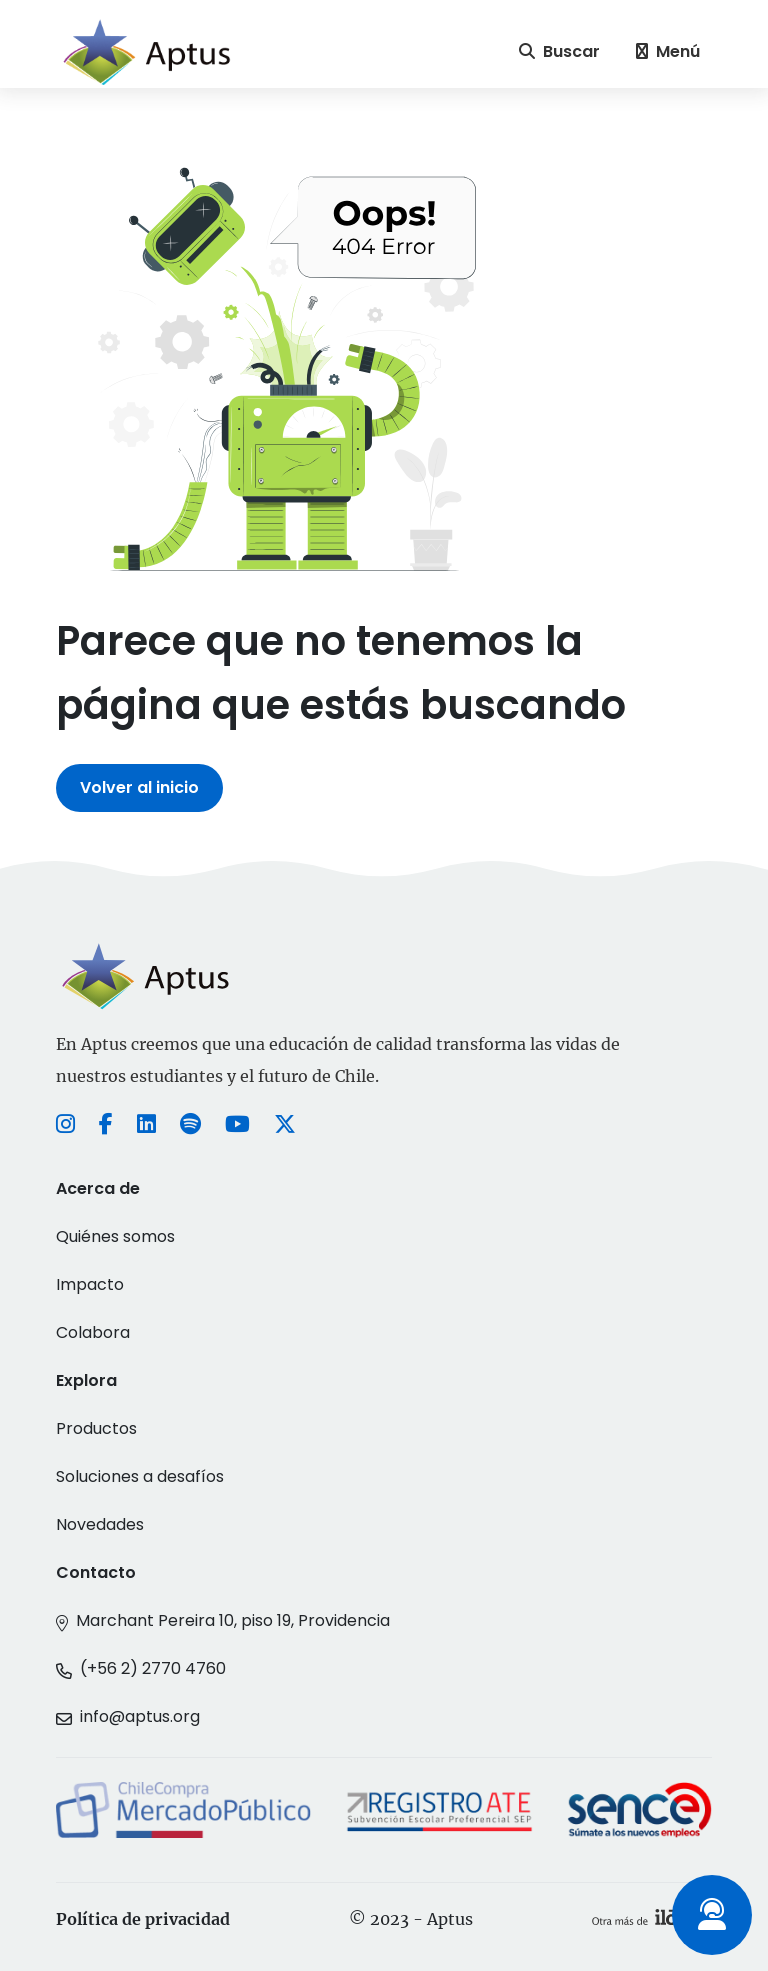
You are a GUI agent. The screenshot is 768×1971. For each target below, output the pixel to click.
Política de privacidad (143, 1919)
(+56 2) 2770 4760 (153, 1668)
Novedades (100, 1524)
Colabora (93, 1332)
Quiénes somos (115, 1236)
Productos (96, 1428)
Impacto (90, 1284)
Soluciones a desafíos (140, 1476)
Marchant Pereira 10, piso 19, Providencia (233, 1620)
